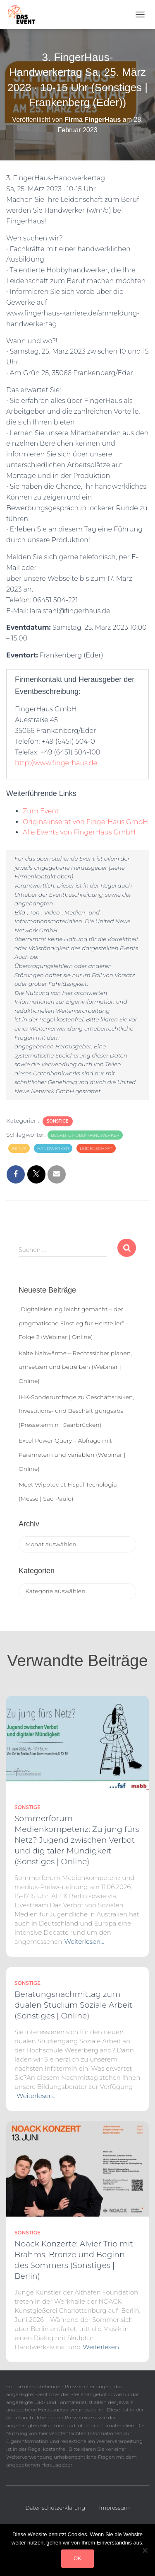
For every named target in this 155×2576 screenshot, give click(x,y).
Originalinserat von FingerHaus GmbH (85, 822)
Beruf (19, 1148)
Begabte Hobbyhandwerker (85, 1135)
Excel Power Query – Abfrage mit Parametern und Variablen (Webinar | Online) (72, 1454)
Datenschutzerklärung (55, 2507)
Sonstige (58, 1121)
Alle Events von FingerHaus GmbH (79, 832)
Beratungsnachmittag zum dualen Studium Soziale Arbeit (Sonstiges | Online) (73, 2005)
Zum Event (41, 811)
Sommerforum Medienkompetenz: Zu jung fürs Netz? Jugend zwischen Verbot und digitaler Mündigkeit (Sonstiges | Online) (76, 1840)
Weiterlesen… (84, 1941)
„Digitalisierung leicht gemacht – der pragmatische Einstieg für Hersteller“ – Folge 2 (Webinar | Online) (74, 1323)
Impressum (114, 2507)
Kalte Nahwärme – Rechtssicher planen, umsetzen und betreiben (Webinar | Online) (75, 1367)
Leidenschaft (96, 1148)
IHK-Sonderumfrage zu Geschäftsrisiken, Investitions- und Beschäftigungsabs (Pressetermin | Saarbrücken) (76, 1411)
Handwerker (53, 1148)
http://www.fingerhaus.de (56, 763)
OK (77, 2558)
